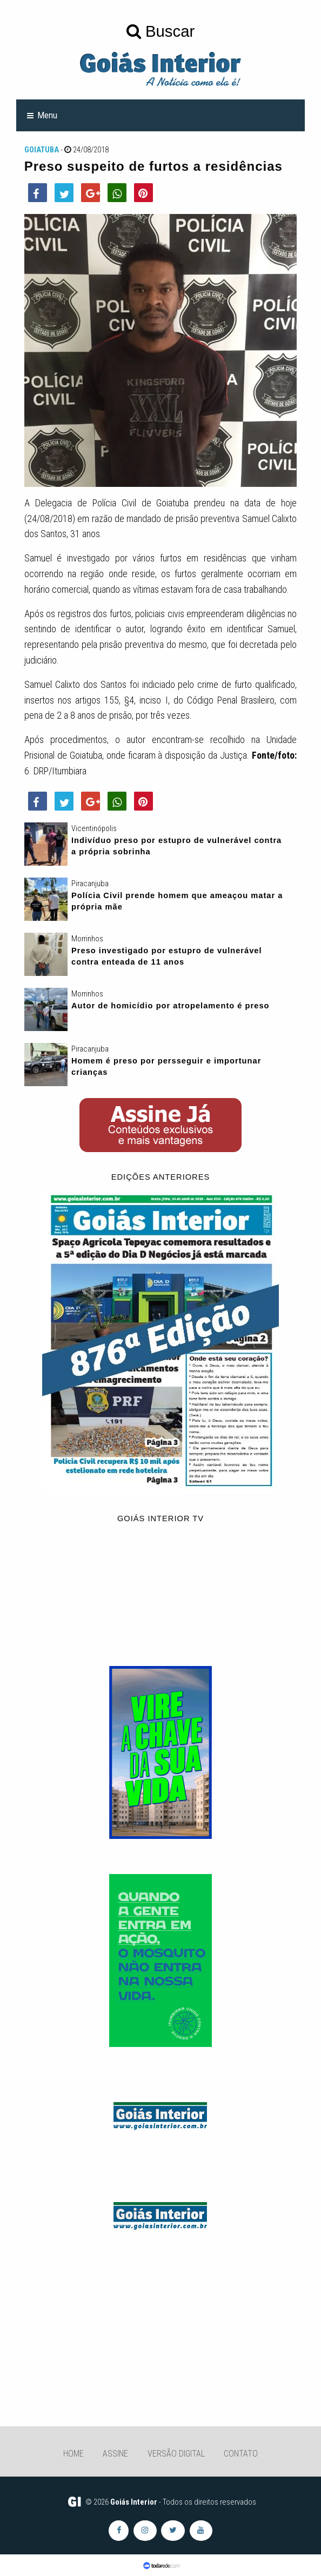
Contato (241, 2453)
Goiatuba (41, 150)
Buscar (160, 31)
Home (73, 2453)
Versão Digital (176, 2453)
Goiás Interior (133, 2502)
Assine (115, 2453)
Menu (47, 115)
